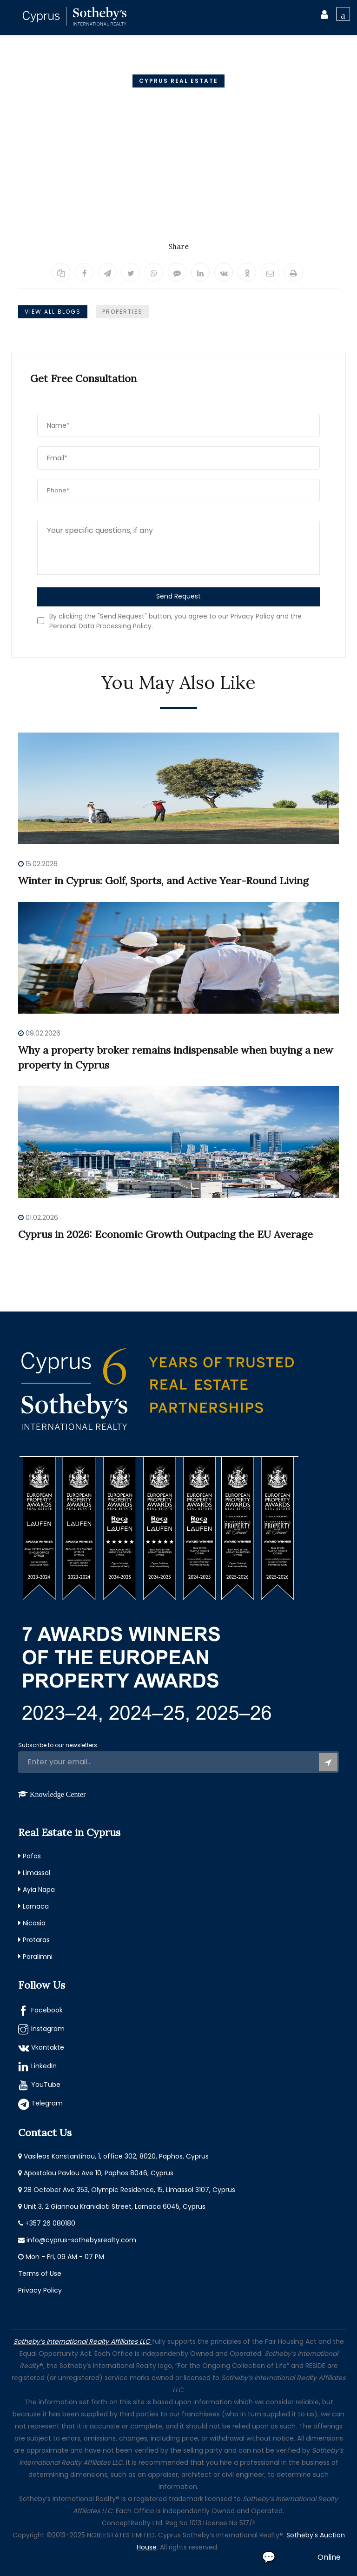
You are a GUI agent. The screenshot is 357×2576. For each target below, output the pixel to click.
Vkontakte (47, 2047)
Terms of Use (39, 2273)
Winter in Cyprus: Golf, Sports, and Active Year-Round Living (163, 880)
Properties (122, 312)
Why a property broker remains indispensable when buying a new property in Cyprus (175, 1057)
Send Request (178, 596)
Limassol (36, 1872)
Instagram (48, 2028)
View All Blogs (53, 312)
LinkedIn (44, 2066)
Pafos (32, 1856)
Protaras (36, 1939)
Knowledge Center (58, 1794)
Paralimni (38, 1956)
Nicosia (34, 1923)
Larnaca (36, 1906)
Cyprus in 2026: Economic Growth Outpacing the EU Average (165, 1234)
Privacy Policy (40, 2290)
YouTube (45, 2084)
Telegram (47, 2103)
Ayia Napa (39, 1889)
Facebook (47, 2010)
